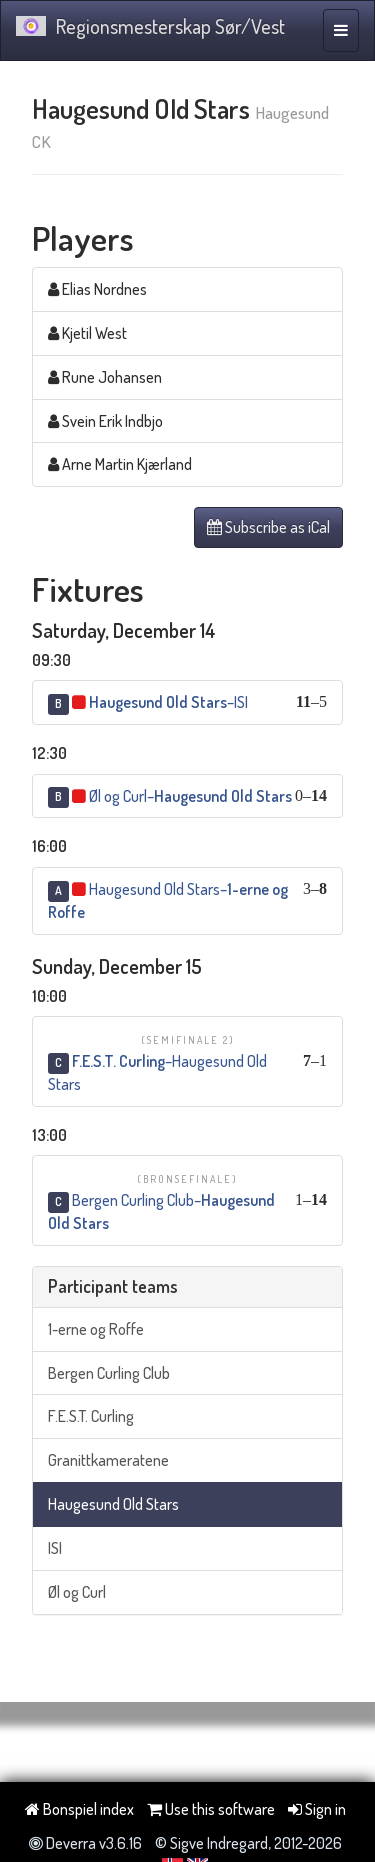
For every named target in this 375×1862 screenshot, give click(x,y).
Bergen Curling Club (109, 1373)
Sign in (317, 1809)
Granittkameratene (108, 1460)
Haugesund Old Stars (113, 1504)
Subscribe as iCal (268, 527)
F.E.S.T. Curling (91, 1416)
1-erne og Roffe (96, 1329)
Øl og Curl (77, 1592)
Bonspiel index (79, 1809)
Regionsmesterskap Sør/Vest (150, 26)
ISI (55, 1548)
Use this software (211, 1809)
